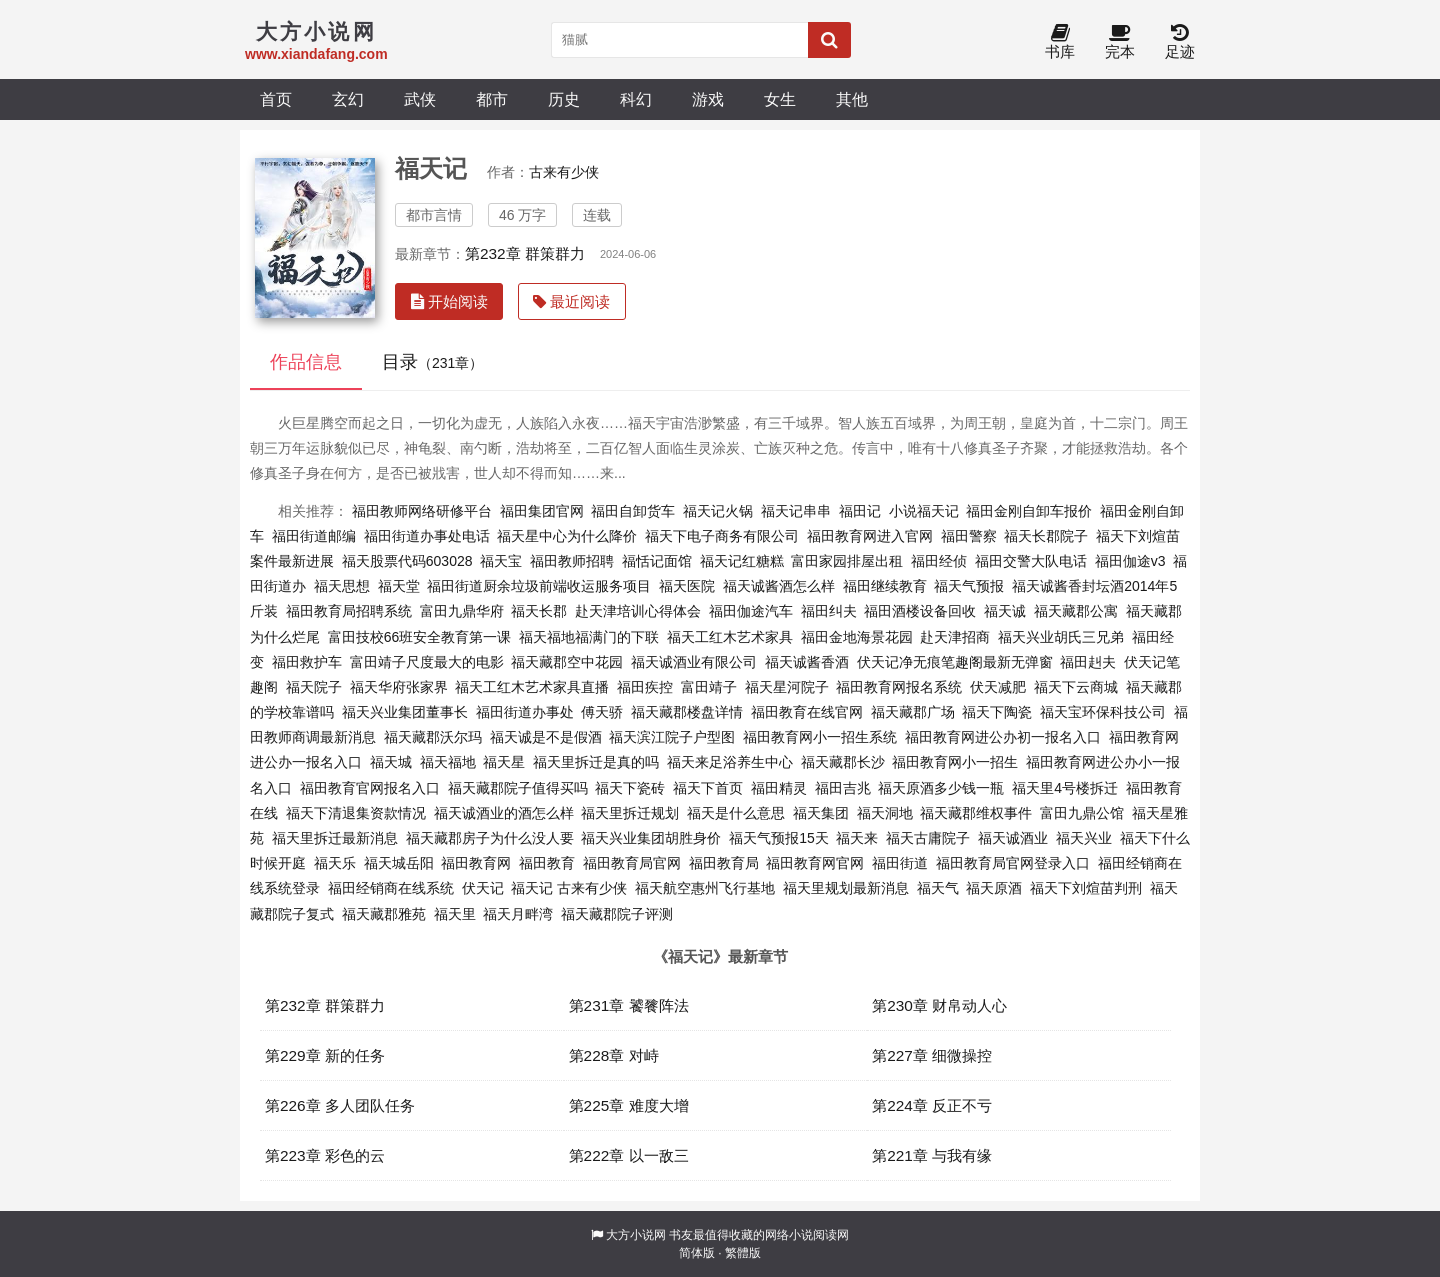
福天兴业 (1084, 838)
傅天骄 (602, 712)
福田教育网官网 (815, 863)
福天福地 (448, 762)
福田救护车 (307, 662)
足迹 (1180, 42)
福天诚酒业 (1013, 838)
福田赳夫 (1088, 662)
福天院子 (314, 687)
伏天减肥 (998, 687)
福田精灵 (779, 788)
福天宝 (501, 561)
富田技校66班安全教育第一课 (420, 637)
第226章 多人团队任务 (340, 1105)
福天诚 (1005, 611)
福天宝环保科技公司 (1103, 712)
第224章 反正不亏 (932, 1105)
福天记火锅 (718, 511)
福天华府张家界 (399, 687)
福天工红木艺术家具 (730, 637)
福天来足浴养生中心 (730, 762)
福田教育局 (724, 863)
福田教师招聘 (572, 561)
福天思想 (342, 586)
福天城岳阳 (399, 863)
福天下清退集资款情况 (356, 813)
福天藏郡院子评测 (617, 914)
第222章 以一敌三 (629, 1155)
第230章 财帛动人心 (939, 1005)
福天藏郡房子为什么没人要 (490, 838)
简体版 (697, 1253)
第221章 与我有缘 (932, 1155)
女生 (780, 99)
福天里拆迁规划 (630, 813)
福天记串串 (796, 511)
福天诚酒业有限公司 (694, 662)
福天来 (857, 838)
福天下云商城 (1076, 687)
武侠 (420, 99)
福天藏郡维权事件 (976, 813)
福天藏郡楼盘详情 (687, 712)
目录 (432, 362)
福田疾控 (645, 687)
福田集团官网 (542, 511)
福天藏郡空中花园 (567, 662)
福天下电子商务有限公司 (722, 536)
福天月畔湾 (518, 914)
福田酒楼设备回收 (920, 611)
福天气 (938, 888)
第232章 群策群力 (525, 253)
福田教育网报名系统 (899, 687)
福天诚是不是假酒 (546, 737)
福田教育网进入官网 (870, 536)
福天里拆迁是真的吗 (596, 762)
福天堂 (399, 586)
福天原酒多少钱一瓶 (941, 788)
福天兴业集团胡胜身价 (651, 838)
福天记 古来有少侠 (569, 888)
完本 (1120, 42)
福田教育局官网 (632, 863)
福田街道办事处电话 (427, 536)
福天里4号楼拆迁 (1065, 788)
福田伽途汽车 (751, 611)
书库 (1060, 42)
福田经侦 (939, 561)
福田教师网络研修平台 (422, 511)
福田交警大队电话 (1031, 561)
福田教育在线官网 (807, 712)
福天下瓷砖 (630, 788)
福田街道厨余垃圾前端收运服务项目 (539, 586)
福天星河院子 (787, 687)
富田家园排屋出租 (847, 561)
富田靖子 (709, 687)
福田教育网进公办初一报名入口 (1003, 737)
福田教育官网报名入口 (370, 788)
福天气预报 (969, 586)
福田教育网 (476, 863)
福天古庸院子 (928, 838)
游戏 (708, 99)
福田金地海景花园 (857, 637)
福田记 (860, 511)
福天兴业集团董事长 (405, 712)
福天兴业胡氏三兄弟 (1061, 637)
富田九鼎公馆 (1082, 813)
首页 (276, 99)
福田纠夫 (829, 611)
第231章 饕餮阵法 (629, 1005)
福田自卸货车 (633, 511)
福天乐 (335, 863)
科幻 (636, 99)
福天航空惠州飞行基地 (705, 888)
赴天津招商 (955, 637)
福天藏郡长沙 (843, 762)
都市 (492, 99)
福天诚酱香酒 (807, 662)
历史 (564, 99)
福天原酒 (994, 888)
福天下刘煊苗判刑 (1086, 888)
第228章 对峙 (614, 1055)
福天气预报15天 (779, 838)
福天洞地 (885, 813)
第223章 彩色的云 (325, 1155)
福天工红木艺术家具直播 (532, 687)
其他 (852, 99)
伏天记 (483, 888)
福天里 (455, 914)
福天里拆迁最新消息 (335, 838)
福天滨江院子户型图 (672, 737)
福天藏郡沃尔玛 (433, 737)
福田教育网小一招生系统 (820, 737)
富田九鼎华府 (462, 611)
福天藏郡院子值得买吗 (518, 788)
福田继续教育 (885, 586)
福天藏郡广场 (913, 712)
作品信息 (306, 362)
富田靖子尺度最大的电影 (427, 662)
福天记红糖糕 (742, 561)
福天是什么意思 (736, 813)
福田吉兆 (843, 788)
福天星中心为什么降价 (567, 536)
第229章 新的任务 (325, 1055)
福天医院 (687, 586)
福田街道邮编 (314, 536)
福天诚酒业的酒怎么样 (504, 813)
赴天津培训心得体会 (638, 611)
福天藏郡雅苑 (384, 914)
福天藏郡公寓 (1076, 611)
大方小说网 (636, 1235)
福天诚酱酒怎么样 (779, 586)
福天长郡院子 (1046, 536)
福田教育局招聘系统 (349, 611)
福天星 (504, 762)
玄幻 (348, 99)
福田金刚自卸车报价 (1029, 511)
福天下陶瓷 (997, 712)
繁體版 (743, 1253)
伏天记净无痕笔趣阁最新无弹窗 (955, 662)
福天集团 (821, 813)
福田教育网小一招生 (955, 762)
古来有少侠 (564, 172)
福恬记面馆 (657, 561)
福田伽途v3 (1130, 561)
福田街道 (900, 863)
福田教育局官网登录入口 (1013, 863)
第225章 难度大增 (629, 1105)
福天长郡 (539, 611)
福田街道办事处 (525, 712)
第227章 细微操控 (932, 1055)
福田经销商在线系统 (391, 888)
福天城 (391, 762)
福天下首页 (708, 788)
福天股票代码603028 (407, 561)
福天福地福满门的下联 (589, 637)
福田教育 (547, 863)
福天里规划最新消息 (846, 888)
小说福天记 (924, 511)
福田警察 (969, 536)
